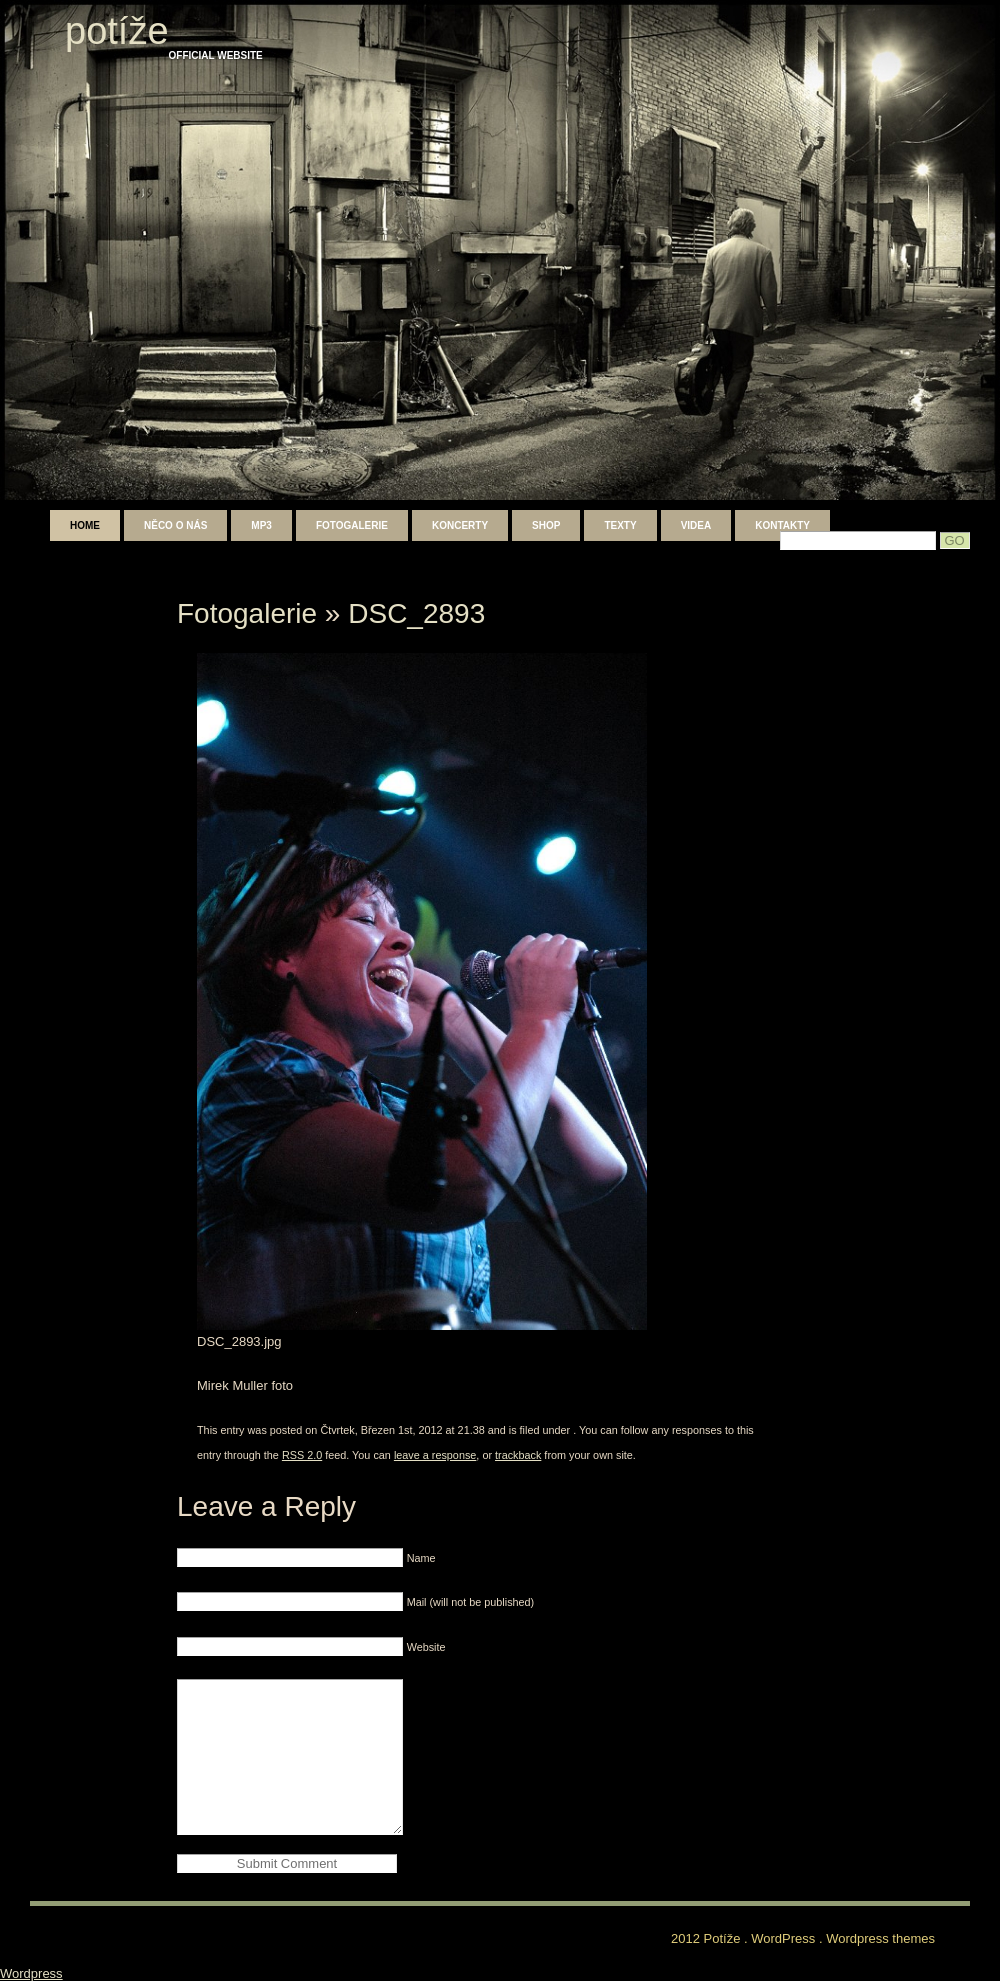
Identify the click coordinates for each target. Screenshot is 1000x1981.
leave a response (435, 1455)
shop (546, 525)
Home (85, 525)
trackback (518, 1455)
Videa (696, 525)
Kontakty (782, 525)
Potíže (117, 31)
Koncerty (460, 525)
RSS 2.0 (302, 1455)
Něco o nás (175, 525)
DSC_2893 (416, 613)
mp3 (261, 525)
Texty (620, 525)
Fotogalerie (352, 525)
